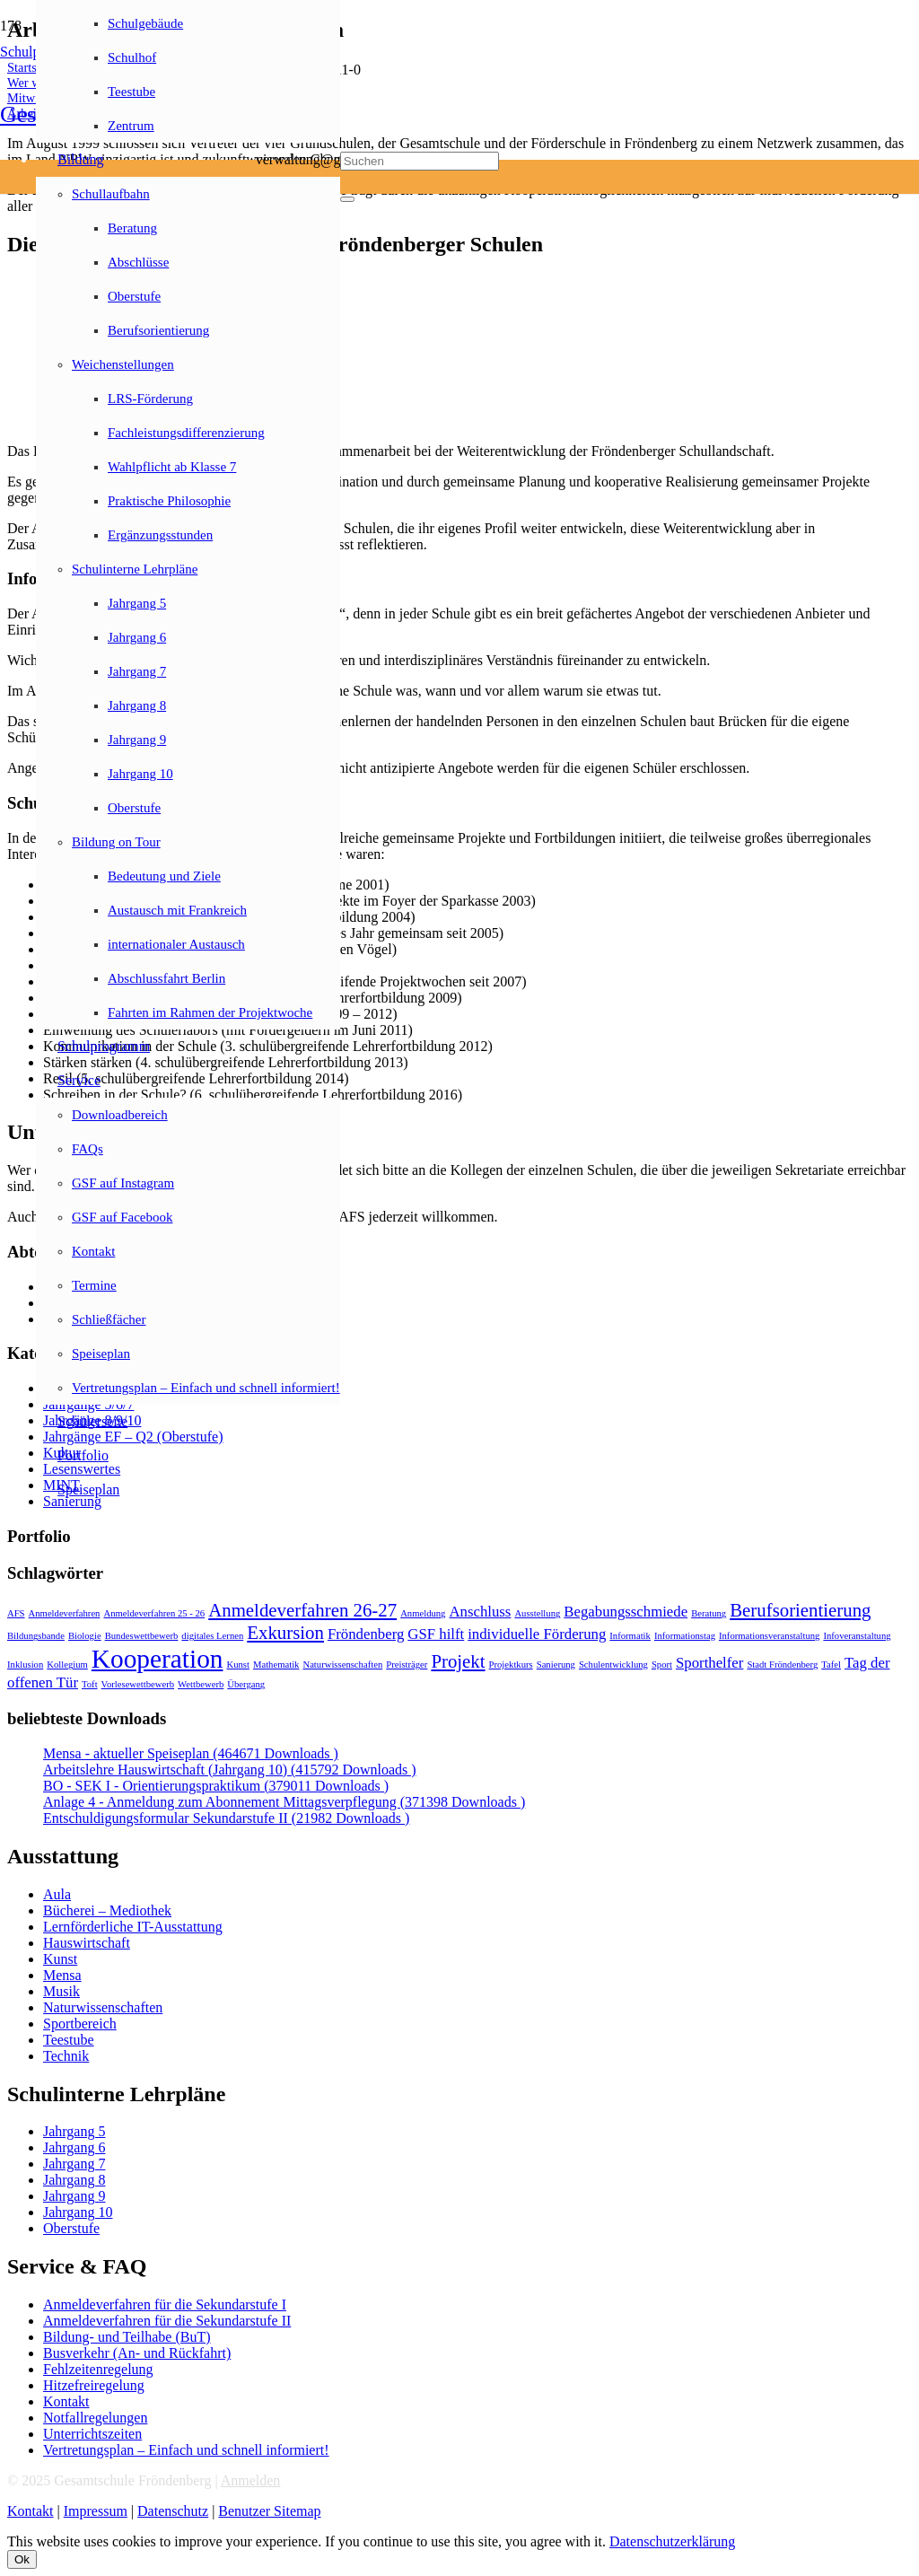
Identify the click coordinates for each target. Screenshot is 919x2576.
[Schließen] (347, 199)
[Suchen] (419, 161)
